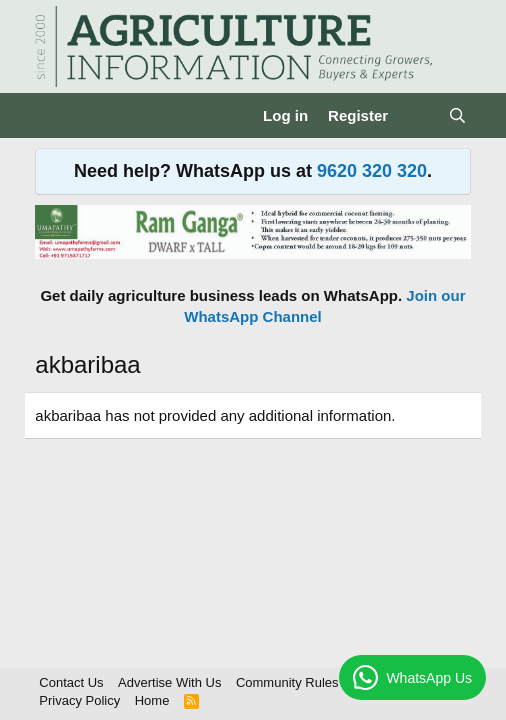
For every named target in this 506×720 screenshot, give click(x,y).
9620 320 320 (372, 171)
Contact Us (71, 682)
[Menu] (52, 116)
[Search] (456, 115)
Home (152, 700)
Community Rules (287, 682)
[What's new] (417, 115)
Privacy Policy (79, 700)
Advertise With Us (169, 682)
